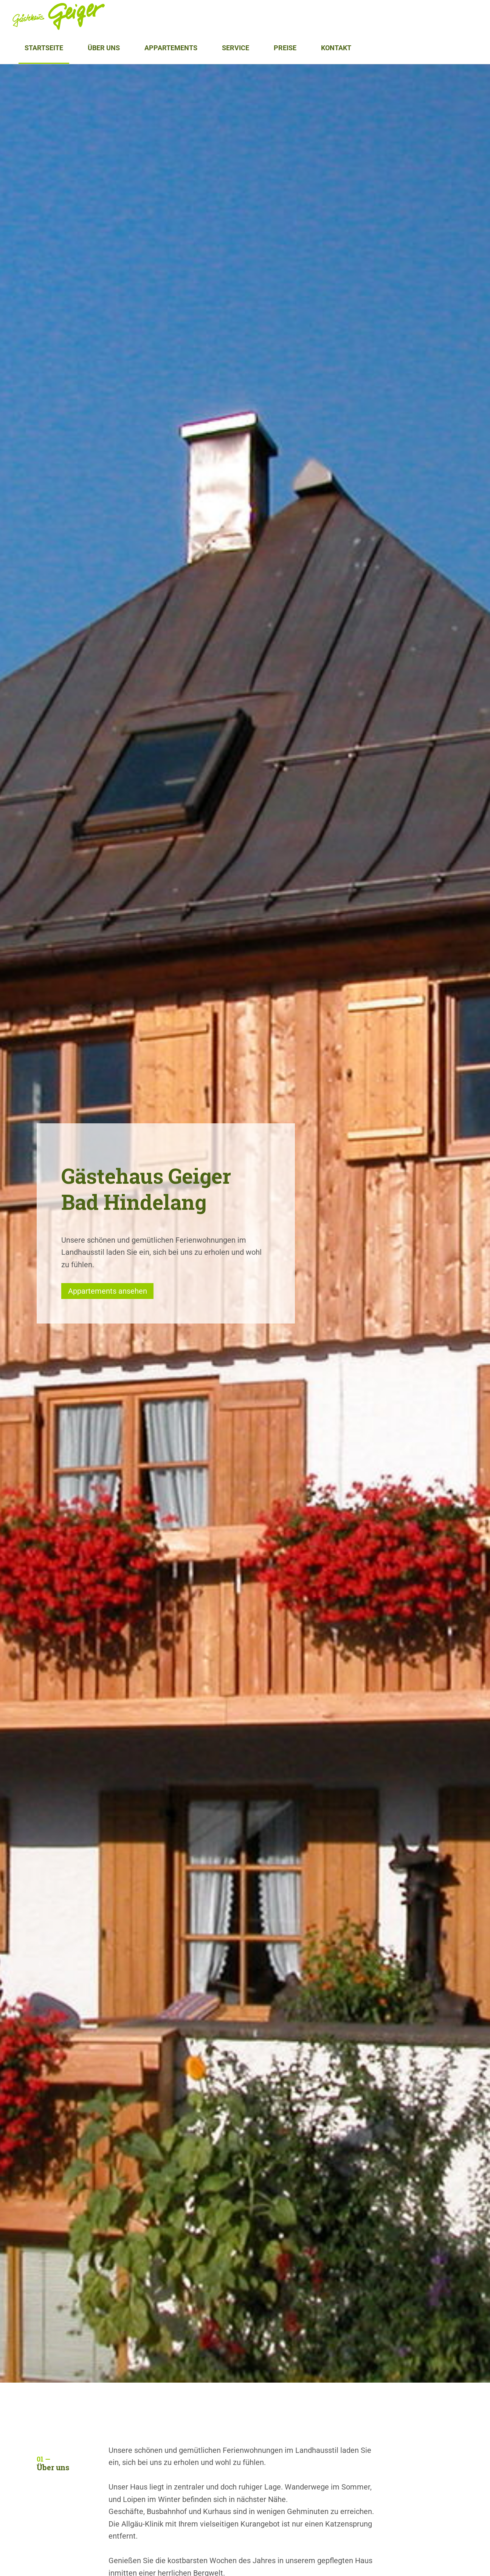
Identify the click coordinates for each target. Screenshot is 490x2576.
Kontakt (336, 48)
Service (235, 48)
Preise (285, 48)
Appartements (170, 48)
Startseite (44, 48)
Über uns (104, 48)
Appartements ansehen (107, 1291)
